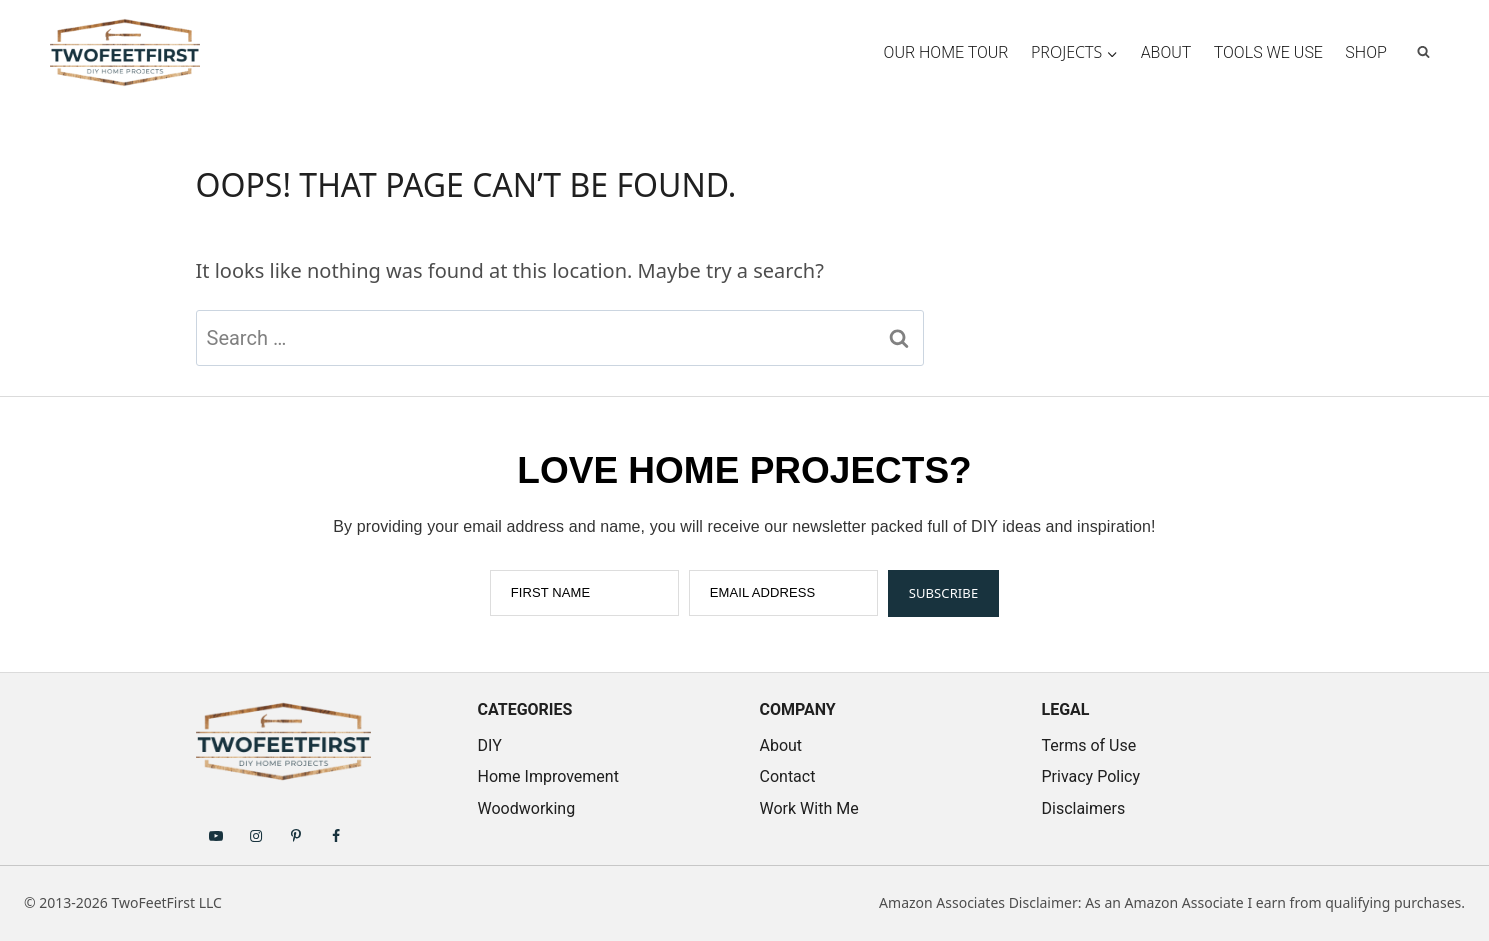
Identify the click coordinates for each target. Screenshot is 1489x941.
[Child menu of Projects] (1075, 52)
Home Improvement (548, 776)
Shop (1365, 52)
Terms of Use (1089, 745)
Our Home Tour (946, 52)
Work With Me (809, 808)
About (1166, 52)
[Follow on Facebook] (336, 835)
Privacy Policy (1091, 776)
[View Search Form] (1423, 52)
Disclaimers (1084, 808)
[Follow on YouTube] (216, 835)
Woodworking (527, 808)
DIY (490, 745)
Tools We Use (1268, 52)
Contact (788, 776)
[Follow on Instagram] (256, 835)
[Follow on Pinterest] (296, 835)
